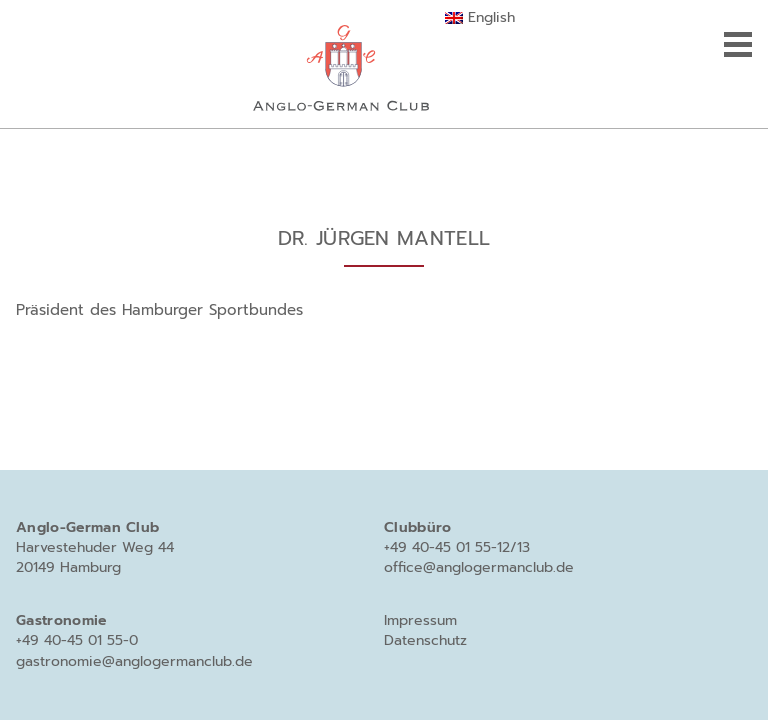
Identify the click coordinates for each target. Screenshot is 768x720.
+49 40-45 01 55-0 (77, 640)
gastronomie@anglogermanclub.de (134, 661)
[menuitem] (479, 18)
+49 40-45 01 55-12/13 (457, 547)
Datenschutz (425, 640)
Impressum (420, 620)
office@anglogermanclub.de (479, 567)
